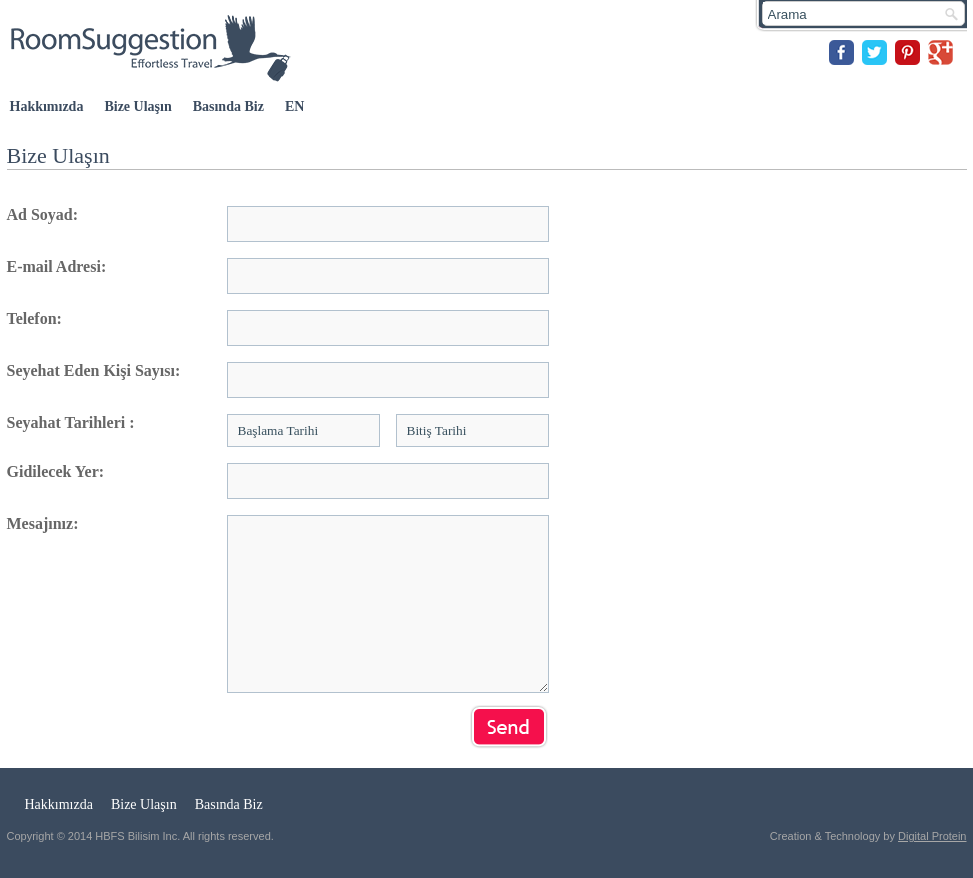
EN (294, 106)
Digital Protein (932, 836)
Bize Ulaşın (137, 106)
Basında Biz (228, 106)
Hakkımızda (47, 106)
